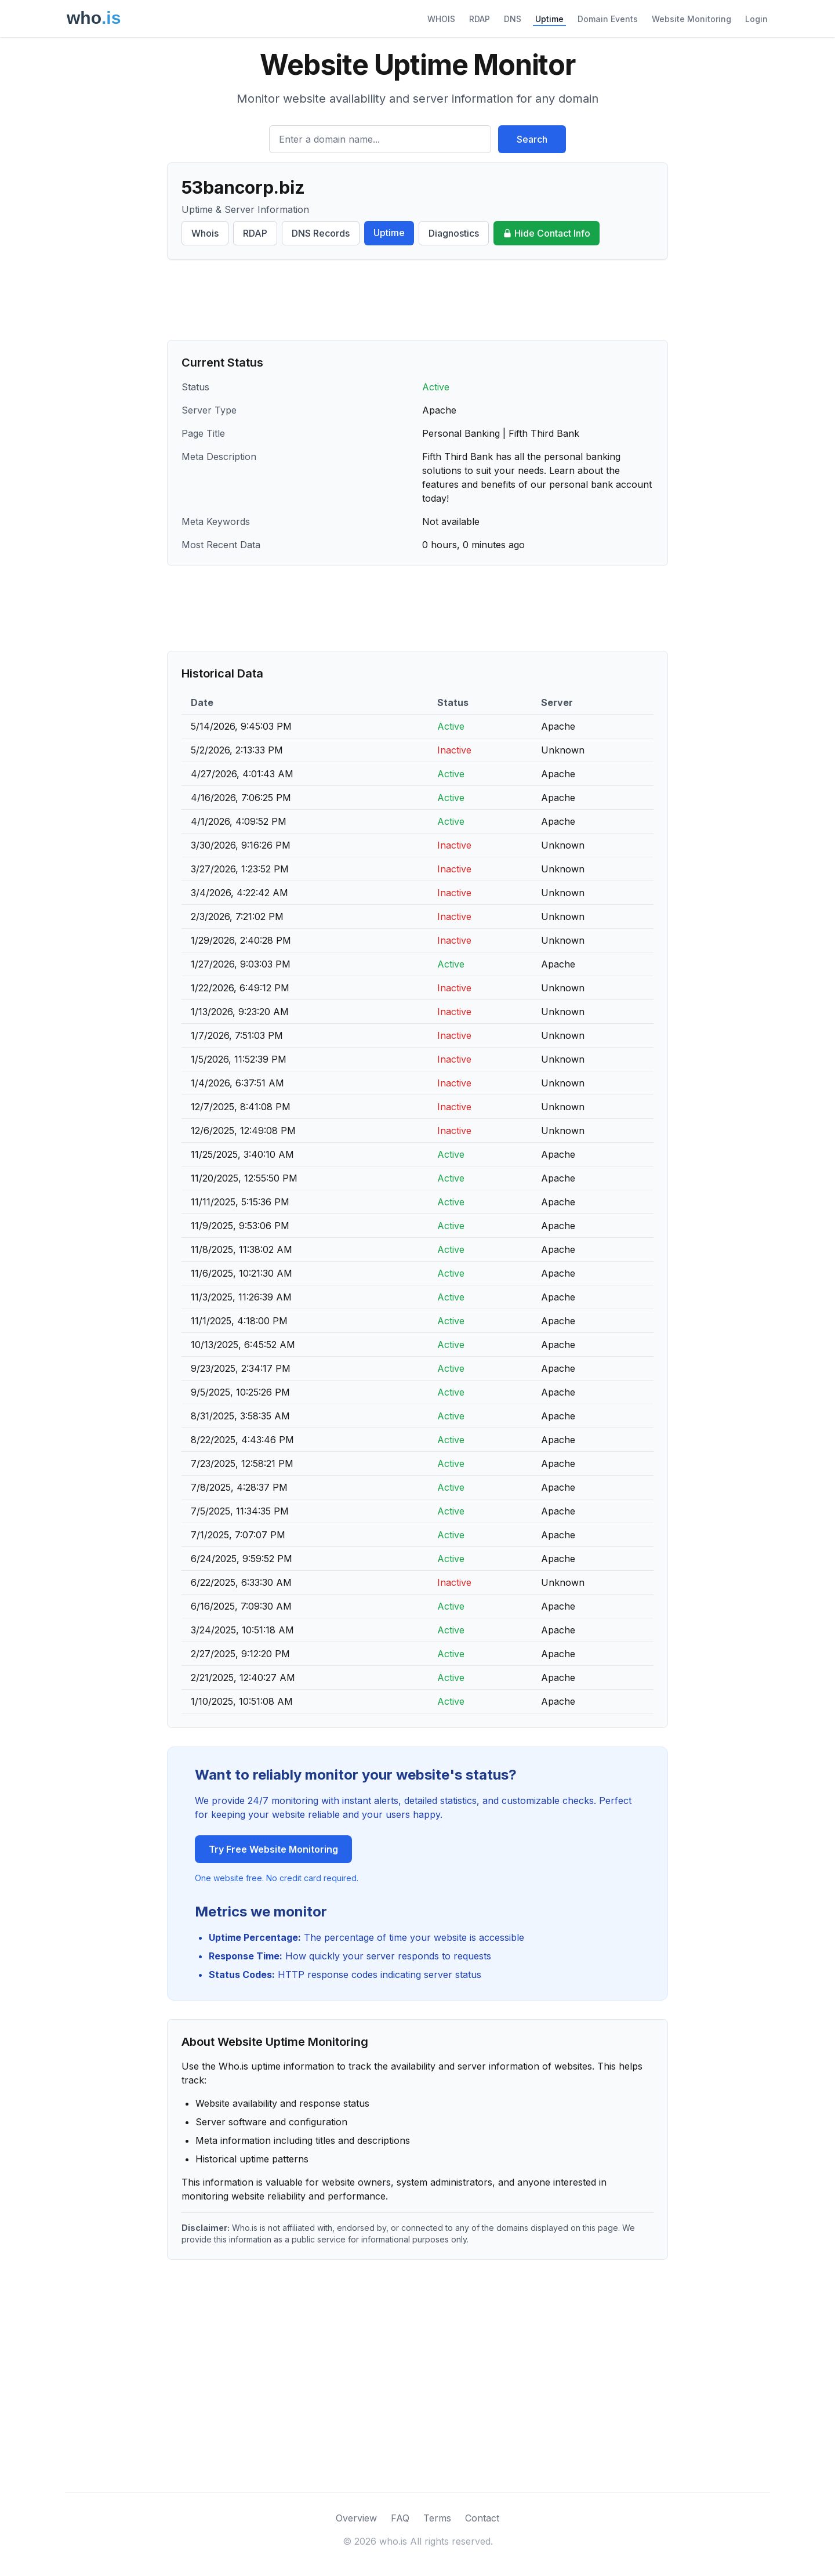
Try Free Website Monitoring (273, 1849)
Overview (356, 2518)
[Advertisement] (417, 300)
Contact (482, 2518)
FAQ (400, 2518)
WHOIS (441, 19)
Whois (205, 233)
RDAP (479, 19)
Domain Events (608, 19)
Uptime (549, 19)
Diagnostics (454, 233)
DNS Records (321, 233)
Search (532, 139)
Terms (437, 2518)
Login (756, 19)
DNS (512, 19)
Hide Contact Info (546, 233)
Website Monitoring (691, 19)
